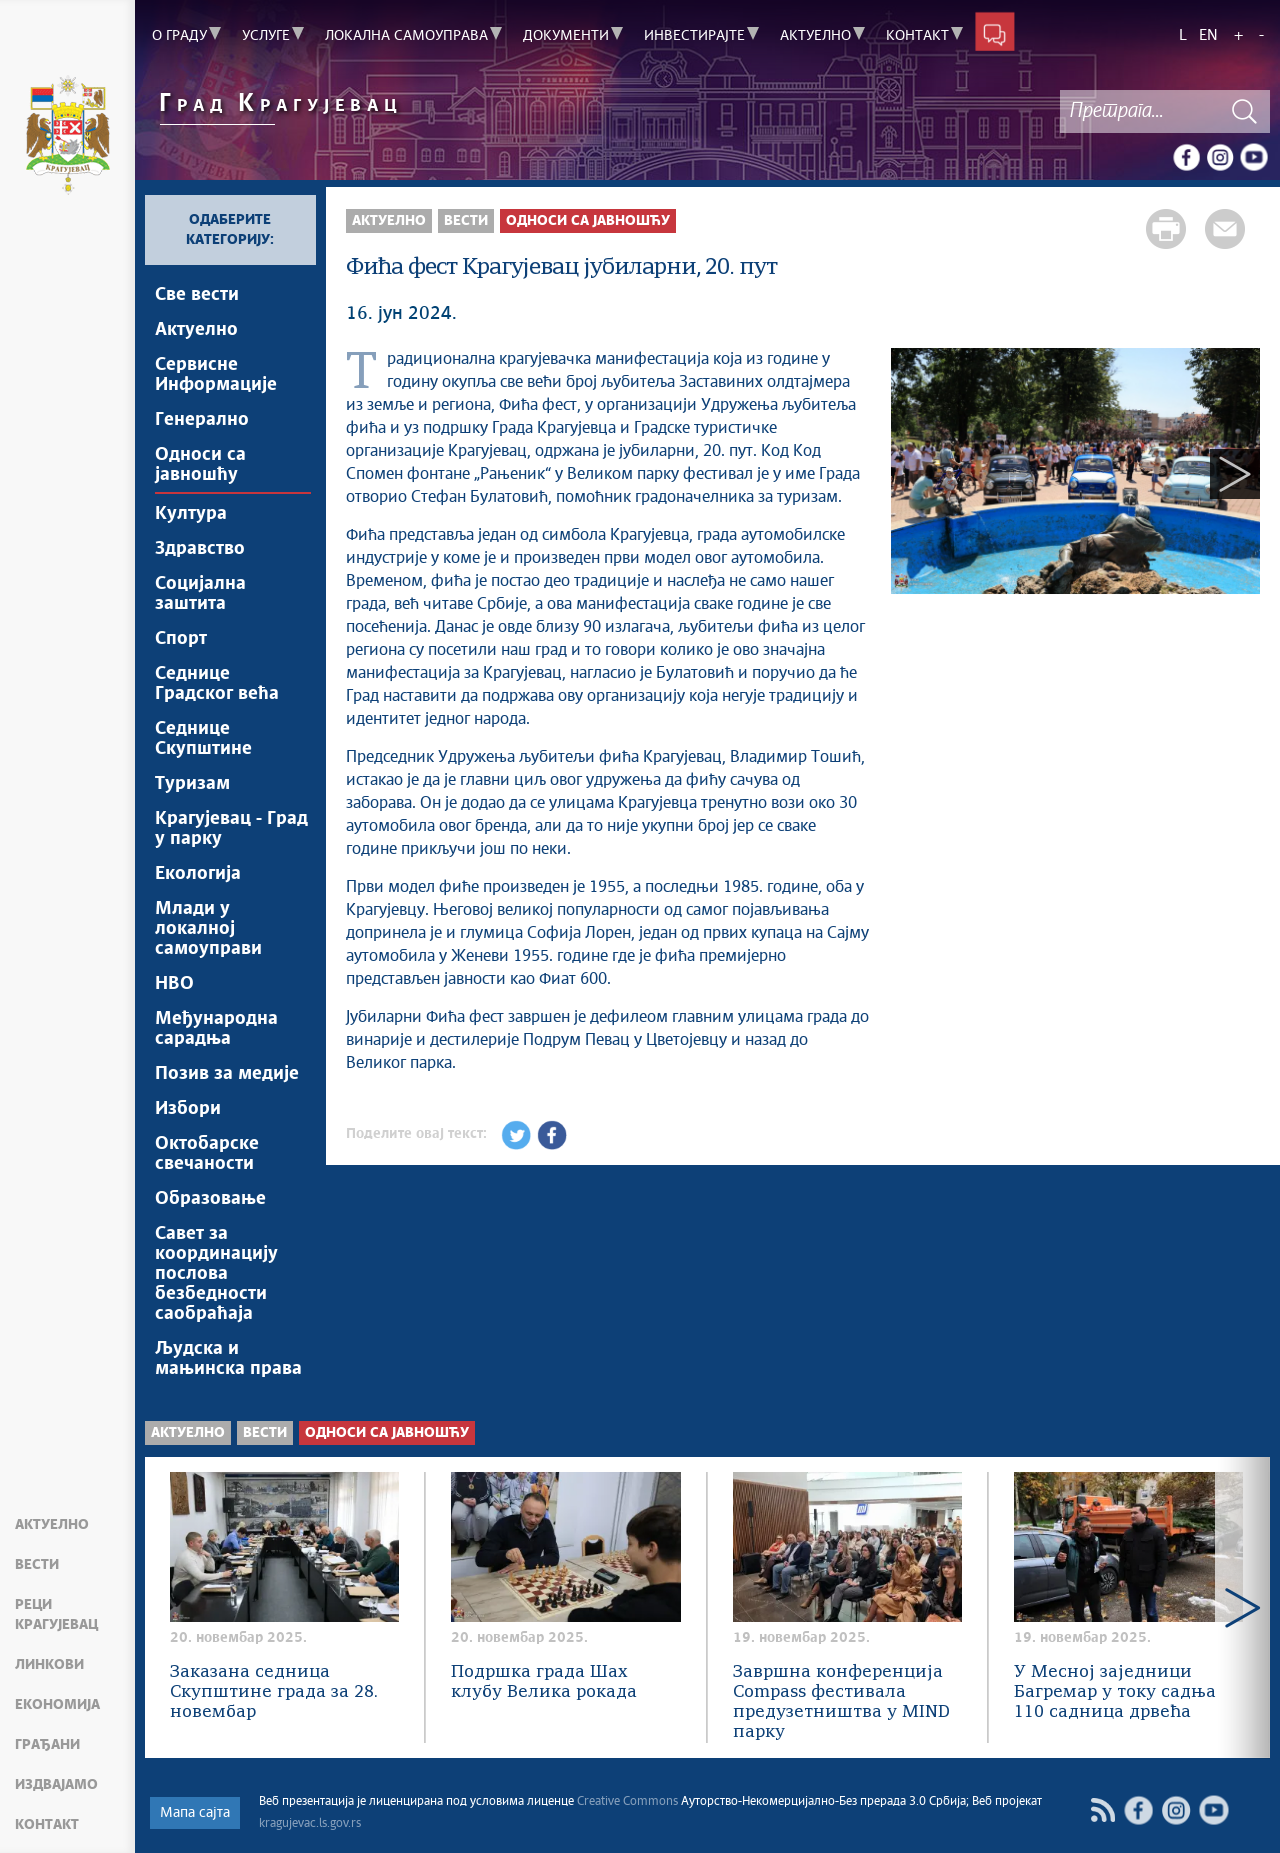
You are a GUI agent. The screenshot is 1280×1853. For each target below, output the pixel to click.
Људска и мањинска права (228, 1359)
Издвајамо (56, 1785)
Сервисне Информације (216, 375)
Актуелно (52, 1525)
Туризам (192, 784)
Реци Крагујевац (56, 1615)
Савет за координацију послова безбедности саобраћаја (216, 1274)
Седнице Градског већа (217, 684)
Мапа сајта (195, 1813)
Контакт (47, 1825)
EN (1208, 35)
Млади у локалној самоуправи (208, 929)
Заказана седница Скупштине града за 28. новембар (274, 1692)
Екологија (198, 874)
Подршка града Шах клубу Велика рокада (544, 1682)
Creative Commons (627, 1802)
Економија (57, 1705)
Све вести (197, 295)
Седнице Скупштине (203, 739)
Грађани (47, 1745)
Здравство (200, 549)
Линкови (49, 1665)
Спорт (181, 639)
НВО (174, 984)
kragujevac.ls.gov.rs (310, 1824)
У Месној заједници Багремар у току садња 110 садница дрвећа (1115, 1692)
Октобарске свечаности (207, 1154)
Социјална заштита (200, 594)
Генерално (202, 420)
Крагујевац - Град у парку (231, 829)
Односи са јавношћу (200, 465)
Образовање (210, 1199)
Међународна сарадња (216, 1029)
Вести (37, 1565)
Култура (191, 514)
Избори (188, 1109)
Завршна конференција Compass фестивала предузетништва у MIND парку (841, 1702)
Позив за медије (227, 1074)
